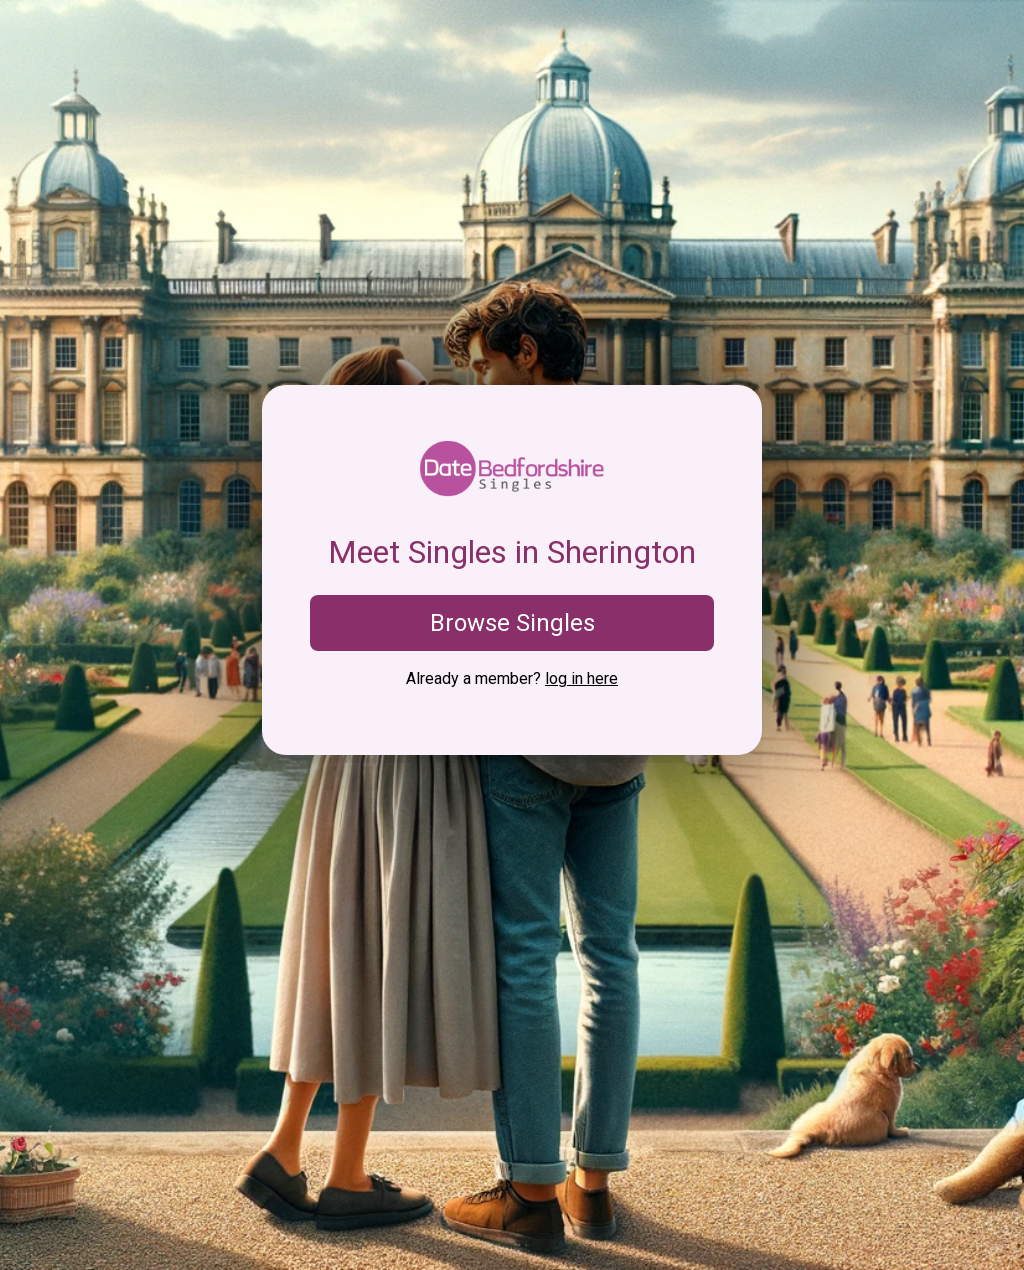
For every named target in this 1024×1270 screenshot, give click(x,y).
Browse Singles (512, 623)
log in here (581, 678)
